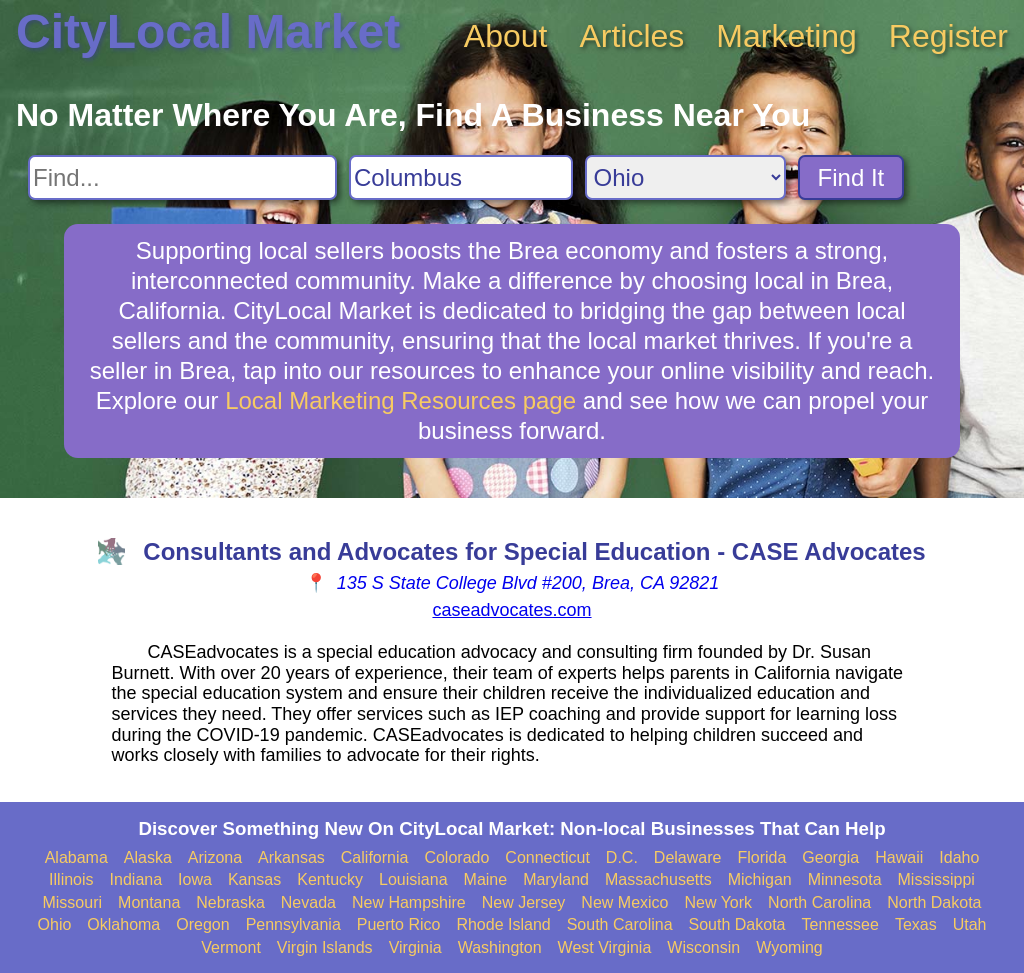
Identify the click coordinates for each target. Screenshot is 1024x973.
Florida (761, 857)
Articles (631, 36)
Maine (486, 879)
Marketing (786, 36)
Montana (149, 902)
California (375, 857)
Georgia (830, 857)
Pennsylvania (293, 924)
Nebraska (230, 902)
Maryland (556, 879)
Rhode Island (503, 924)
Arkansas (291, 857)
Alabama (76, 857)
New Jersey (524, 902)
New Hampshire (409, 902)
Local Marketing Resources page (400, 400)
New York (718, 902)
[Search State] (685, 177)
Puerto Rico (399, 924)
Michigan (760, 879)
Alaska (148, 857)
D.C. (622, 857)
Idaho (959, 857)
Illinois (71, 879)
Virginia (415, 947)
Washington (500, 947)
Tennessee (839, 924)
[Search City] (461, 177)
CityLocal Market (208, 31)
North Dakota (934, 902)
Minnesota (845, 879)
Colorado (456, 857)
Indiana (136, 879)
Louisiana (413, 879)
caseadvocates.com (511, 610)
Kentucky (330, 879)
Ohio (55, 924)
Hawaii (899, 857)
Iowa (195, 879)
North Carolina (819, 902)
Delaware (688, 857)
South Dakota (737, 924)
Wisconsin (703, 947)
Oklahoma (123, 924)
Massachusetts (658, 879)
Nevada (308, 902)
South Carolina (620, 924)
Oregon (202, 924)
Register (948, 36)
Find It (851, 177)
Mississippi (936, 879)
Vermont (231, 947)
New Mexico (624, 902)
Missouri (72, 902)
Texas (916, 924)
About (506, 36)
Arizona (215, 857)
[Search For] (182, 177)
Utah (970, 924)
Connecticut (547, 857)
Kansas (254, 879)
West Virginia (605, 947)
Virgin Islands (325, 947)
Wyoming (789, 947)
